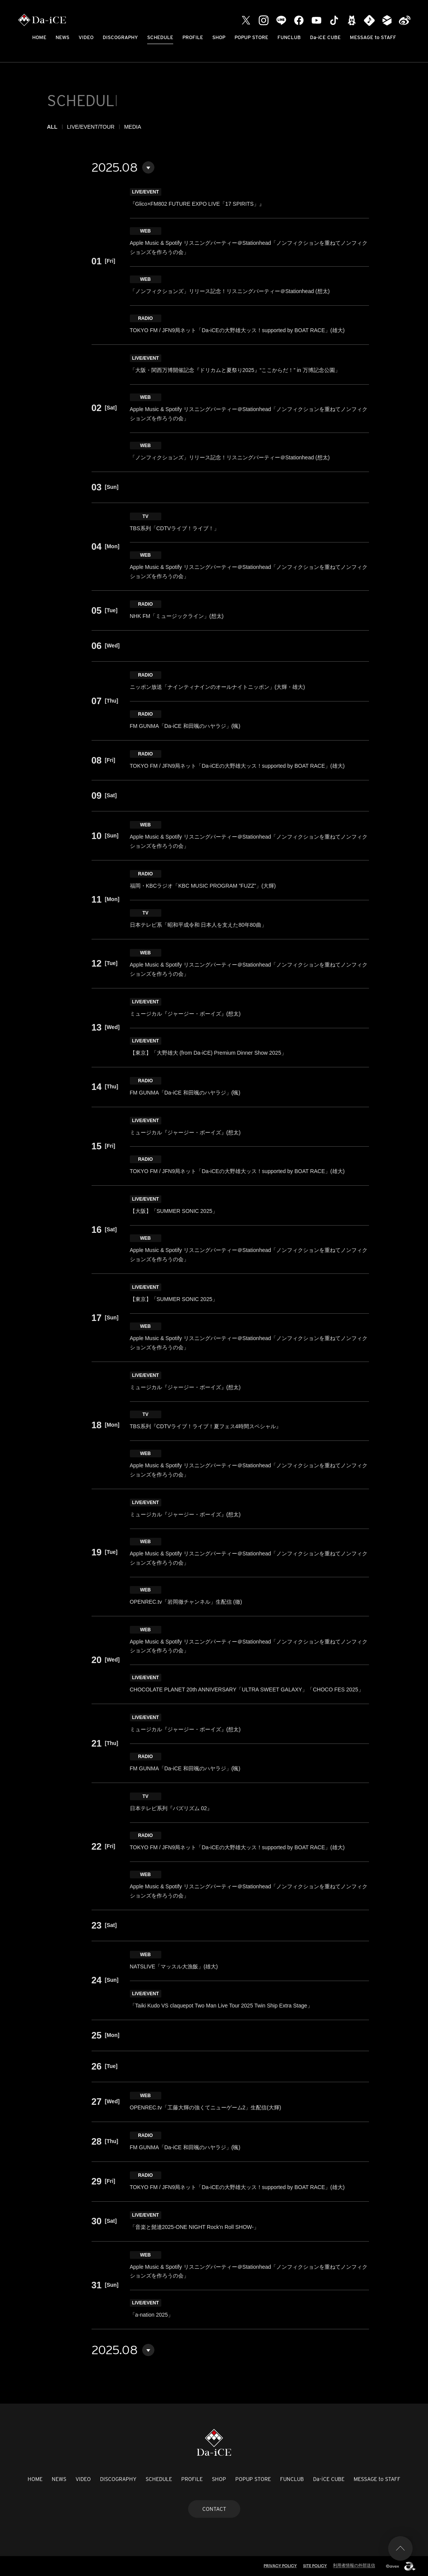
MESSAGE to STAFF (373, 37)
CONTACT (214, 2509)
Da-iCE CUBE (325, 37)
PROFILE (192, 37)
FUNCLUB (289, 37)
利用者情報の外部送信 (354, 2565)
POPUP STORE (251, 37)
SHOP (218, 37)
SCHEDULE (160, 37)
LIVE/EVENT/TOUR (91, 127)
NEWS (62, 37)
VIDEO (86, 37)
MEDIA (132, 127)
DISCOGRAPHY (120, 37)
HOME (39, 37)
